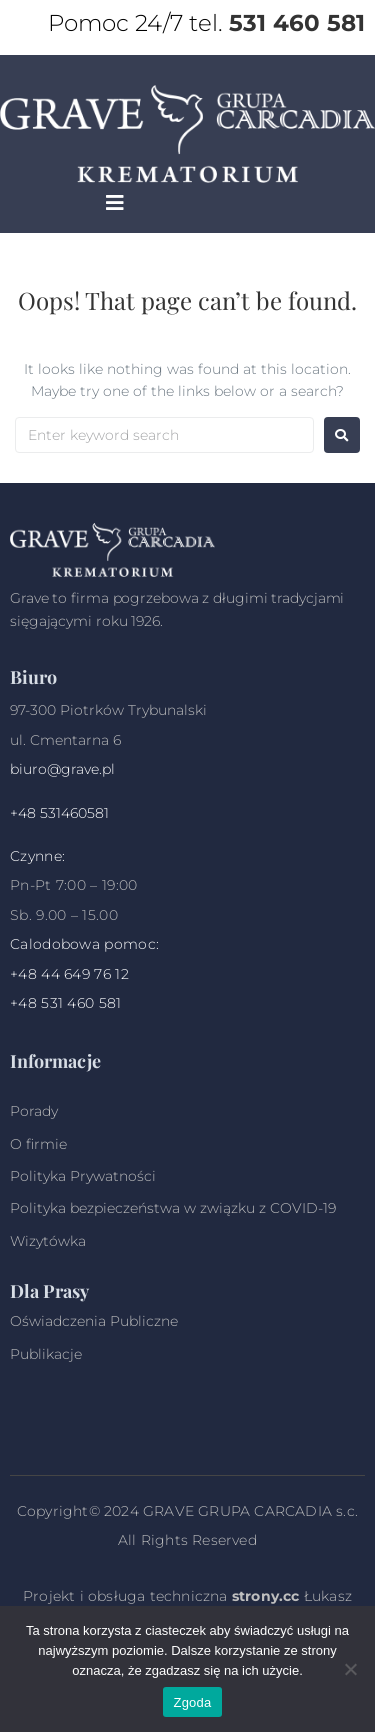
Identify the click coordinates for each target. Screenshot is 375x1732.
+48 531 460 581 (66, 1003)
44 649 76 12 (85, 974)
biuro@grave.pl (62, 769)
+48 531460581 (59, 813)
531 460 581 (297, 23)
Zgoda (192, 1702)
